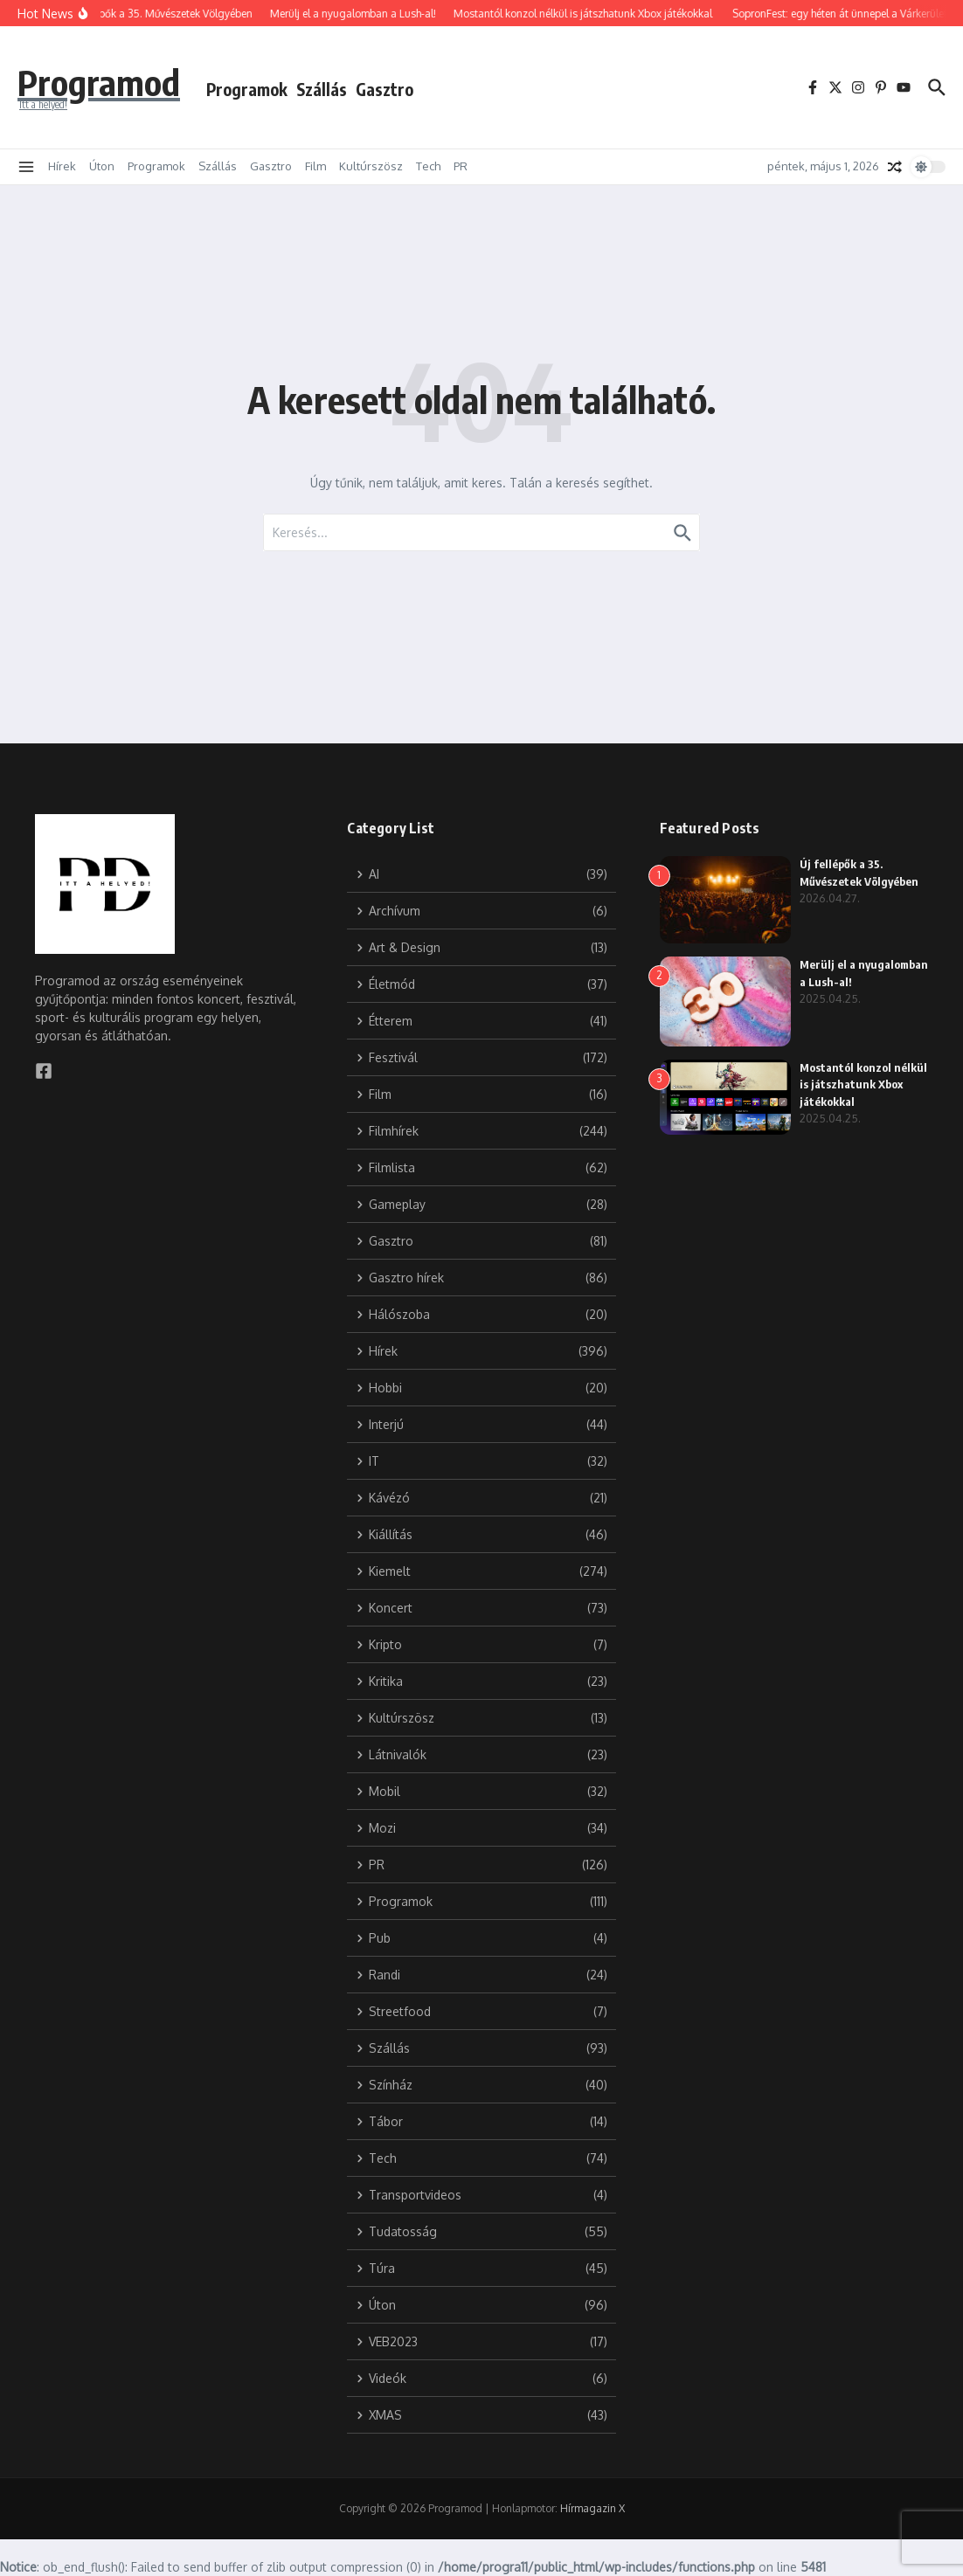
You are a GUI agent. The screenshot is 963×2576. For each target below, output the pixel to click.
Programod (98, 82)
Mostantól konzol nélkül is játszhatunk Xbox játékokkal (863, 1084)
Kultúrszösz (371, 166)
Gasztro (384, 89)
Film (315, 166)
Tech (428, 166)
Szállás (321, 89)
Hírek (62, 166)
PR (461, 166)
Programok (247, 89)
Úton (101, 166)
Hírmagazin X (592, 2508)
